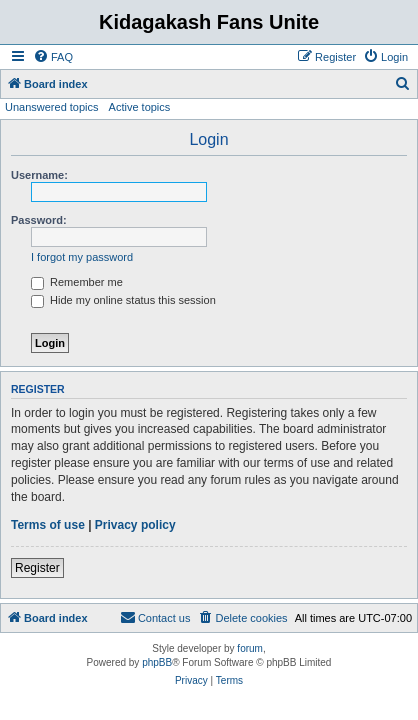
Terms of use (48, 525)
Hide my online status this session (123, 300)
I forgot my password (82, 257)
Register (37, 568)
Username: (39, 175)
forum (250, 648)
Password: (39, 220)
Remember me (77, 282)
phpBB (157, 662)
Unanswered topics (52, 107)
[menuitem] (53, 57)
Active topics (140, 107)
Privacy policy (135, 525)
